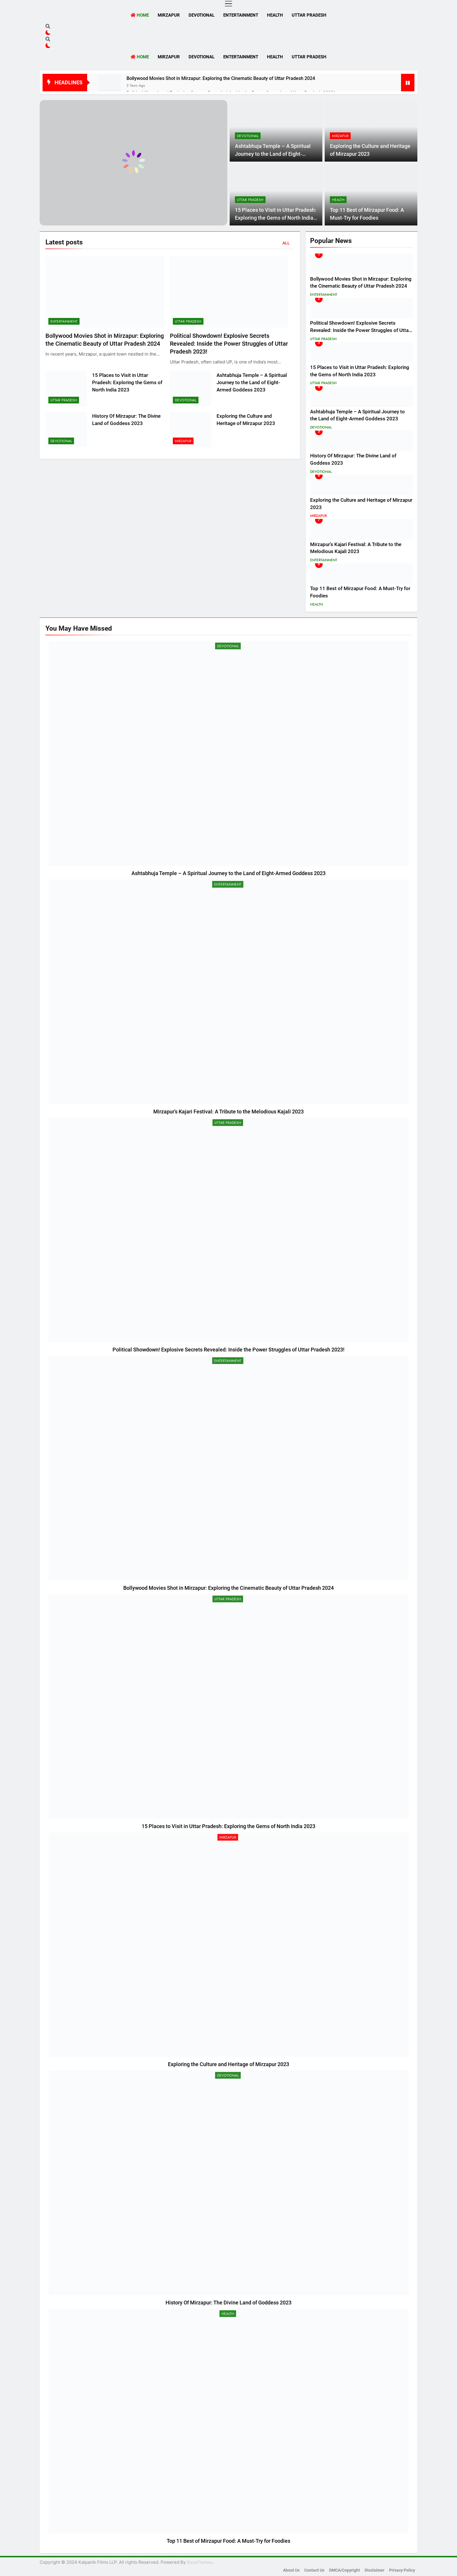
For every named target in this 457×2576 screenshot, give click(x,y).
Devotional (202, 15)
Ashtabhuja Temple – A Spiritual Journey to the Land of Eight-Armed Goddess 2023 (273, 154)
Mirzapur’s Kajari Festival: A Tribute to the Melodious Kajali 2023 (228, 1111)
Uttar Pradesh (309, 15)
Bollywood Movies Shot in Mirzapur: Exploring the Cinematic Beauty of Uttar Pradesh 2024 (220, 78)
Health (275, 15)
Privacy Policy (402, 2570)
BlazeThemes (199, 2562)
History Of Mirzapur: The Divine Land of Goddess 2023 (228, 2302)
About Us (291, 2570)
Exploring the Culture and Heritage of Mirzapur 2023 (228, 2064)
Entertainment (240, 15)
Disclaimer (374, 2570)
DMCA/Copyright (344, 2570)
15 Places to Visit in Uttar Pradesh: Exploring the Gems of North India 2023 (275, 217)
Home (140, 15)
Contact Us (314, 2570)
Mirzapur (169, 15)
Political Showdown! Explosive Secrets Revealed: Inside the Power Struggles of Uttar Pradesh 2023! (229, 344)
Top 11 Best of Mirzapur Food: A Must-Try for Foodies (228, 2541)
